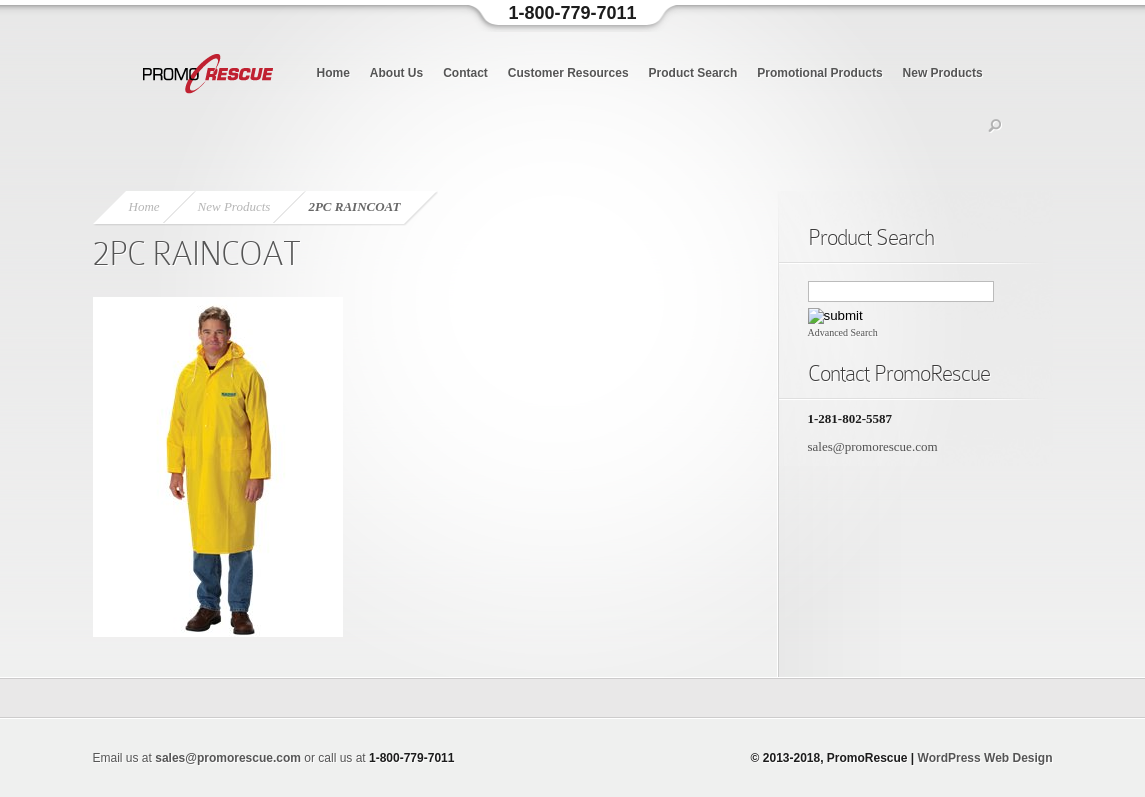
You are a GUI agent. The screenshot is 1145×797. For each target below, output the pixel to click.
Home (333, 73)
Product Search (693, 73)
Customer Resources (568, 73)
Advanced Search (843, 332)
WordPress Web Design (985, 758)
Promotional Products (819, 73)
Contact (465, 73)
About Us (396, 73)
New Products (943, 73)
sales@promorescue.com (873, 446)
